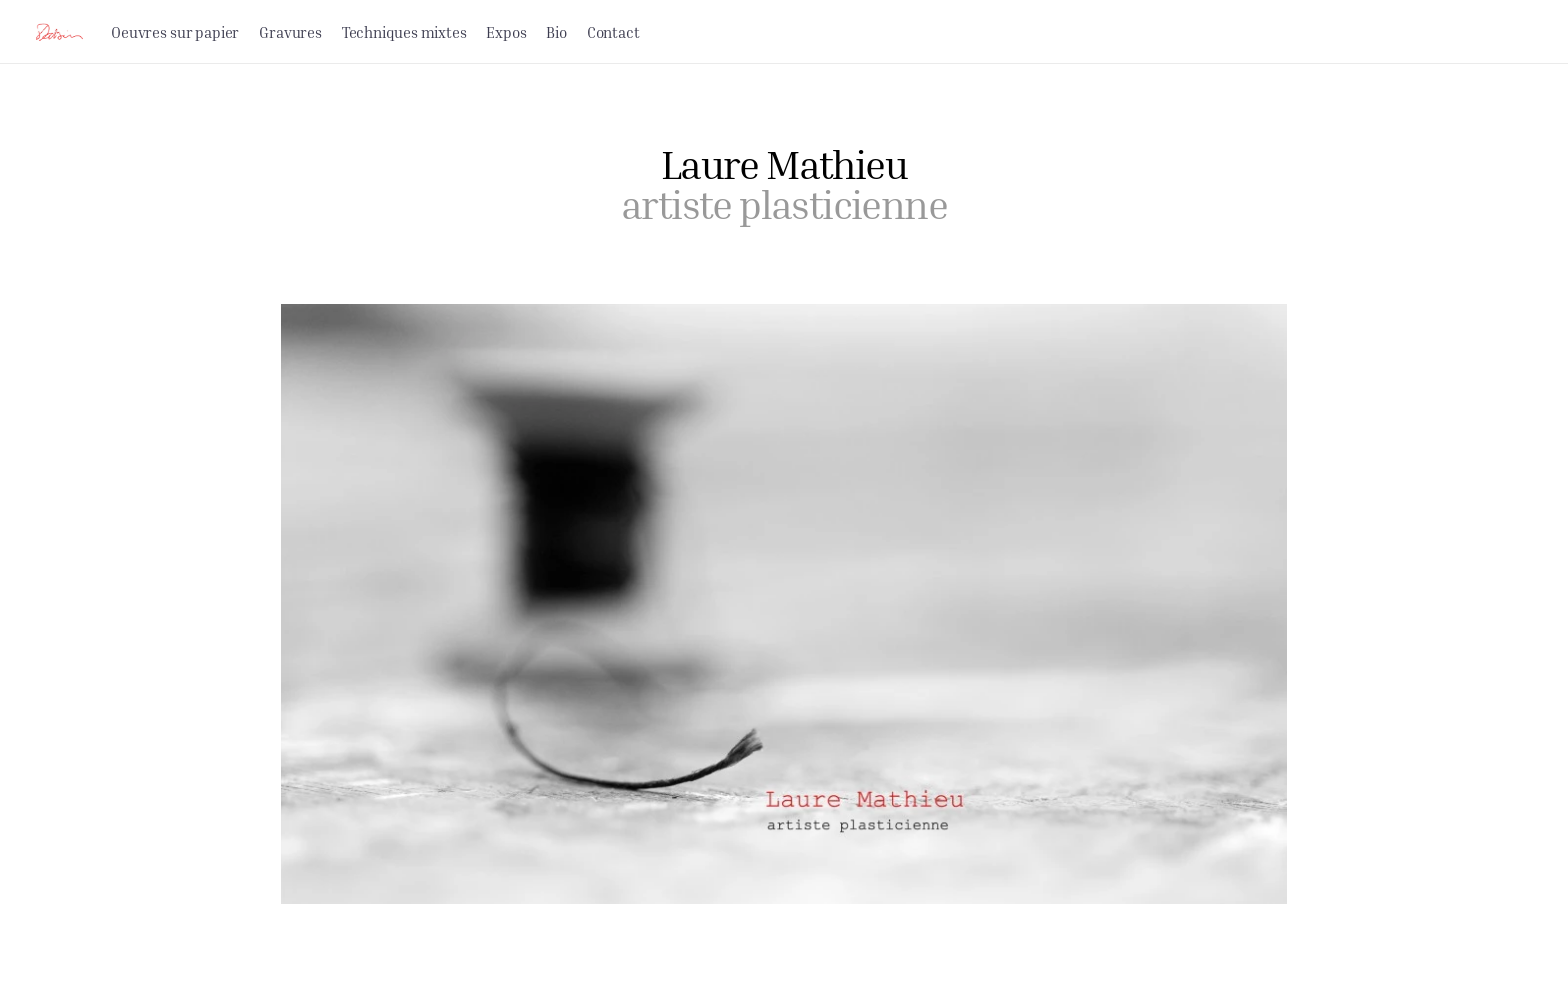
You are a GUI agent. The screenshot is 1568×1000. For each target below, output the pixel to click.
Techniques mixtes (404, 32)
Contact (613, 32)
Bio (556, 32)
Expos (506, 32)
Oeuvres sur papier (175, 32)
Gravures (290, 32)
